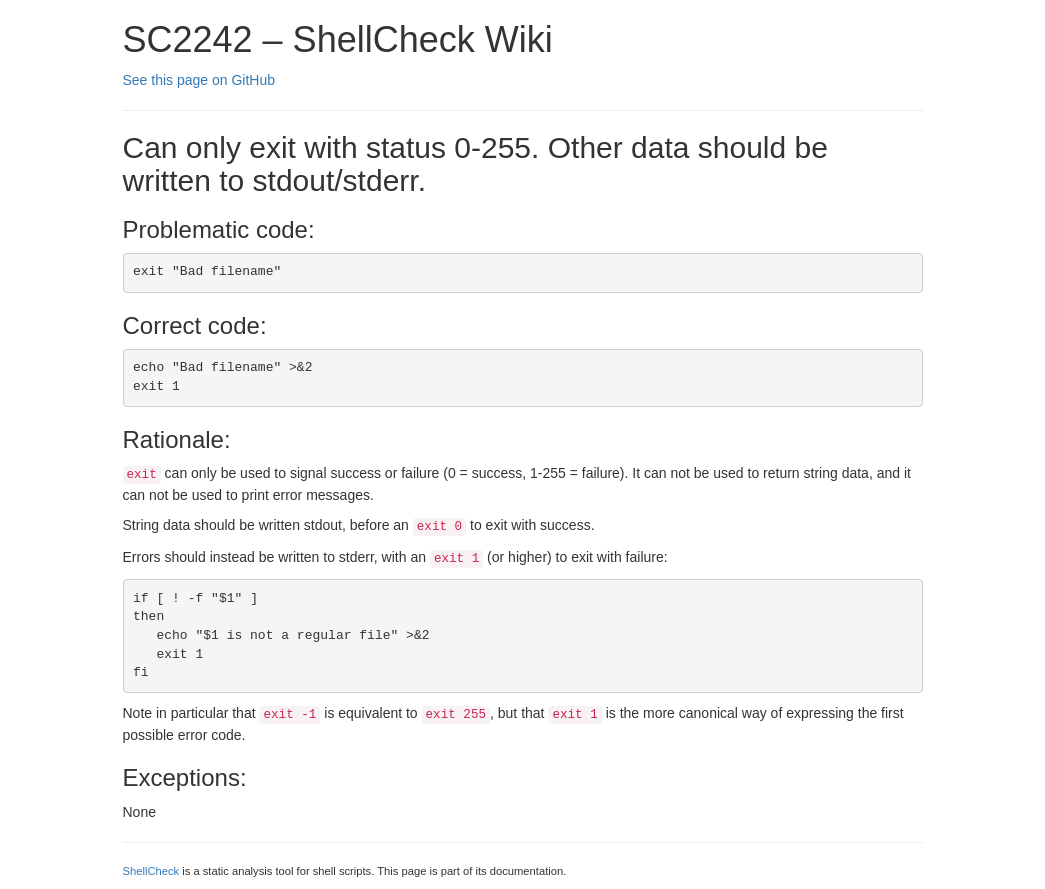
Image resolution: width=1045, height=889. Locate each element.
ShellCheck (151, 871)
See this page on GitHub (199, 80)
